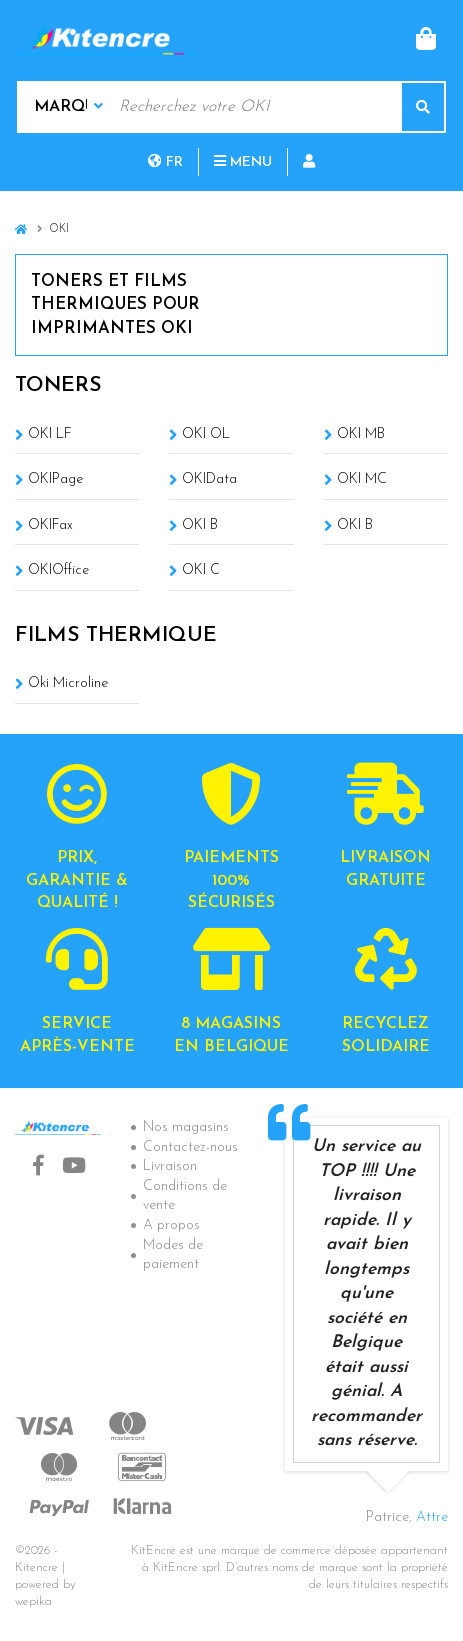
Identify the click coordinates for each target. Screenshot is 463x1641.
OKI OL (206, 434)
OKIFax (50, 525)
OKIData (209, 479)
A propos (171, 1225)
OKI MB (361, 434)
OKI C (201, 570)
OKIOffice (58, 570)
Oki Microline (68, 683)
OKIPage (55, 479)
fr (165, 162)
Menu (243, 162)
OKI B (200, 525)
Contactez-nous (190, 1147)
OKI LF (50, 434)
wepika (33, 1602)
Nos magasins (186, 1127)
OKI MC (362, 479)
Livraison (170, 1166)
